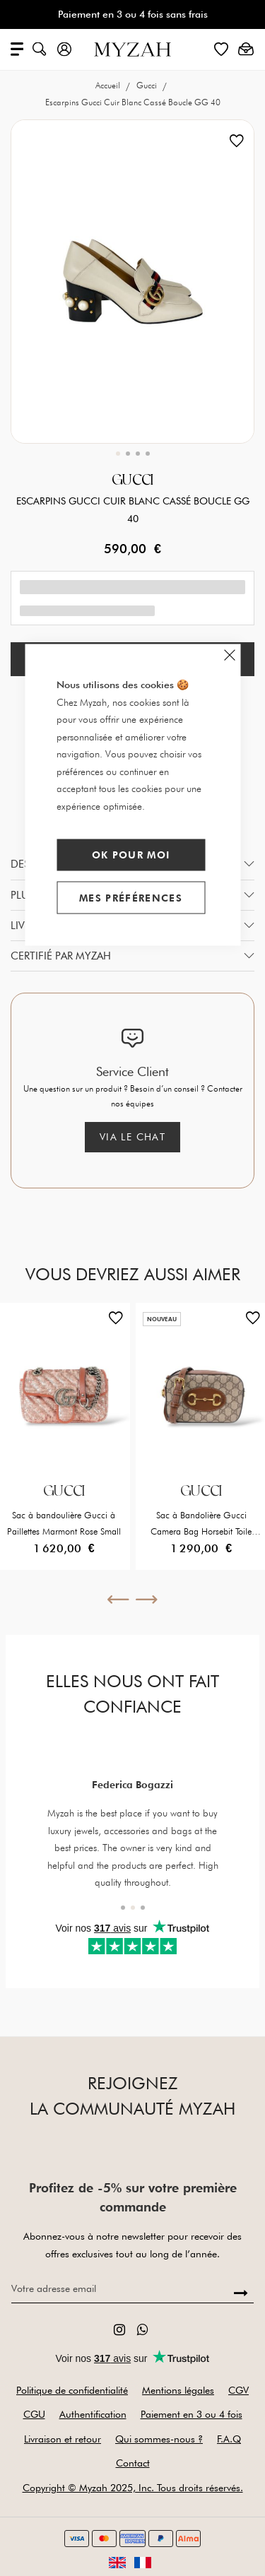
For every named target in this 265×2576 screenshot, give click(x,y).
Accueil (108, 85)
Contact (133, 2463)
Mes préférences (130, 897)
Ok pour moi (131, 855)
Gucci (147, 85)
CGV (238, 2390)
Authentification (92, 2414)
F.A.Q (229, 2439)
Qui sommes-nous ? (159, 2439)
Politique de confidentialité (72, 2390)
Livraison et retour (62, 2439)
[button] (118, 454)
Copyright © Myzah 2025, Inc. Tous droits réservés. (133, 2487)
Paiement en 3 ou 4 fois (191, 2414)
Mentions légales (178, 2390)
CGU (34, 2414)
